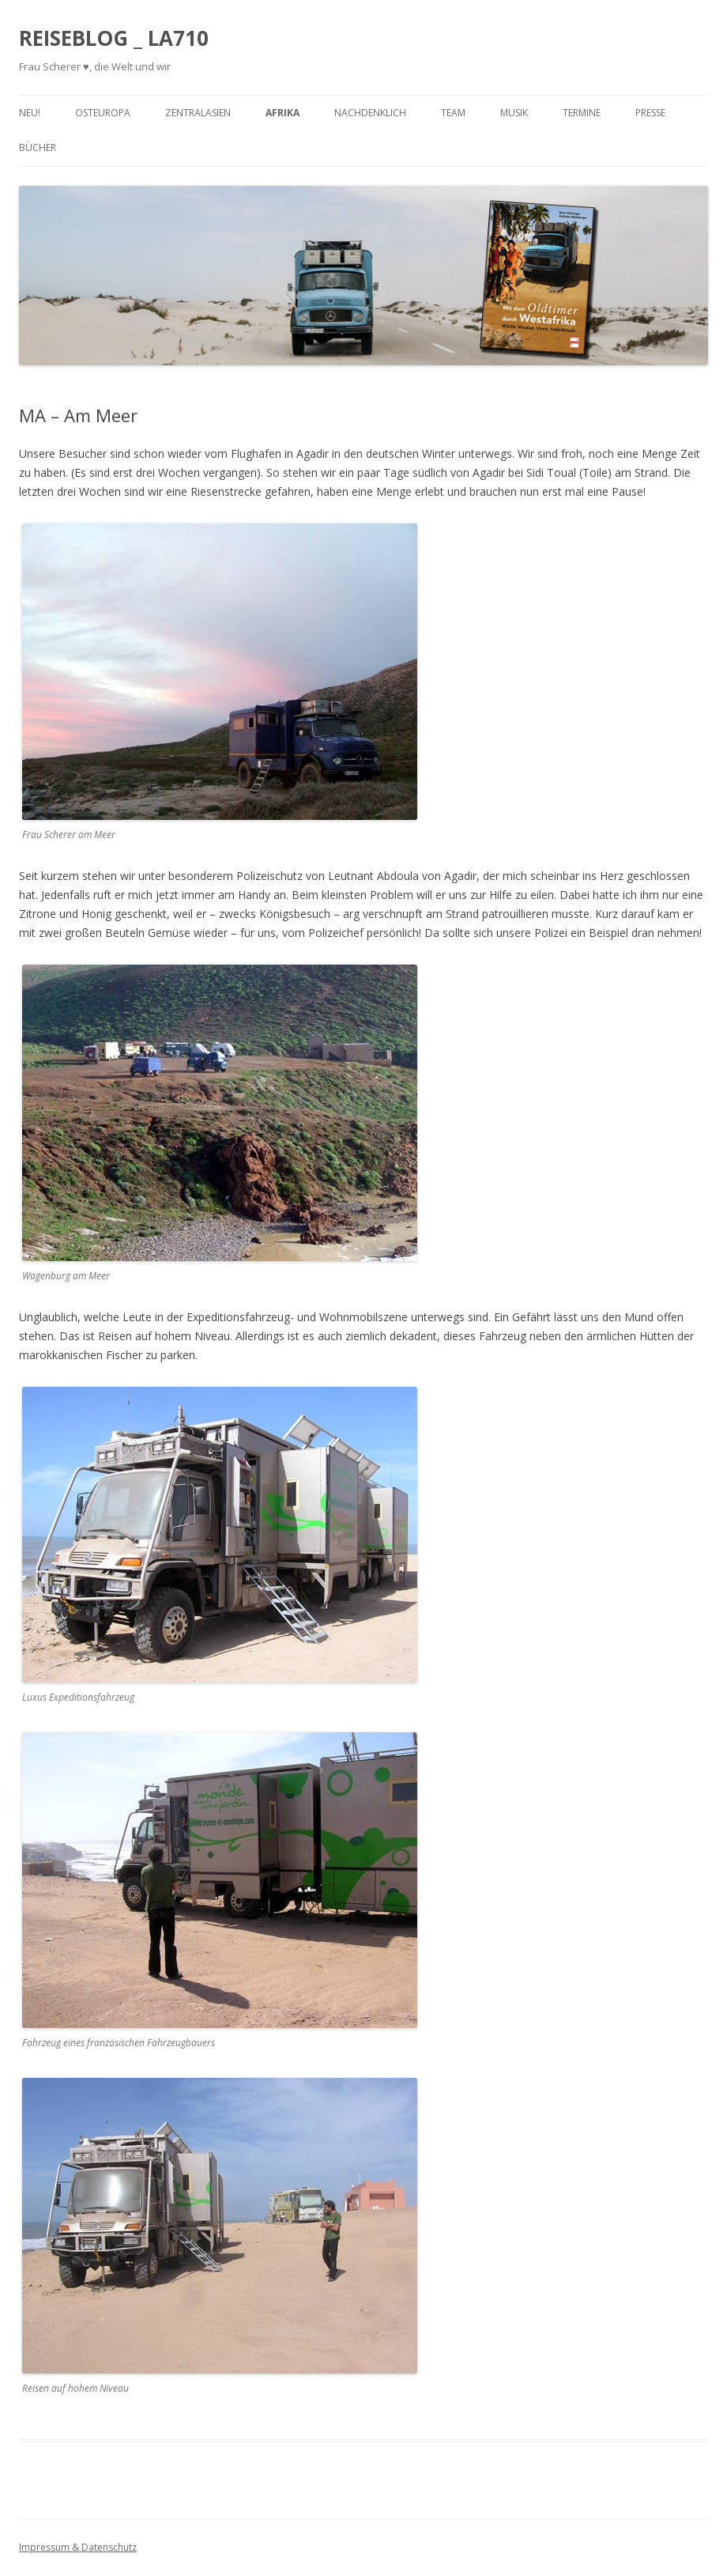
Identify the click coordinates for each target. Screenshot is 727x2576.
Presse (650, 112)
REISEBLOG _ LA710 (114, 38)
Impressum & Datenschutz (78, 2547)
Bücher (37, 147)
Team (453, 112)
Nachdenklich (370, 112)
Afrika (282, 112)
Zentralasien (198, 112)
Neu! (29, 112)
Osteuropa (102, 112)
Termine (582, 112)
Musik (514, 112)
